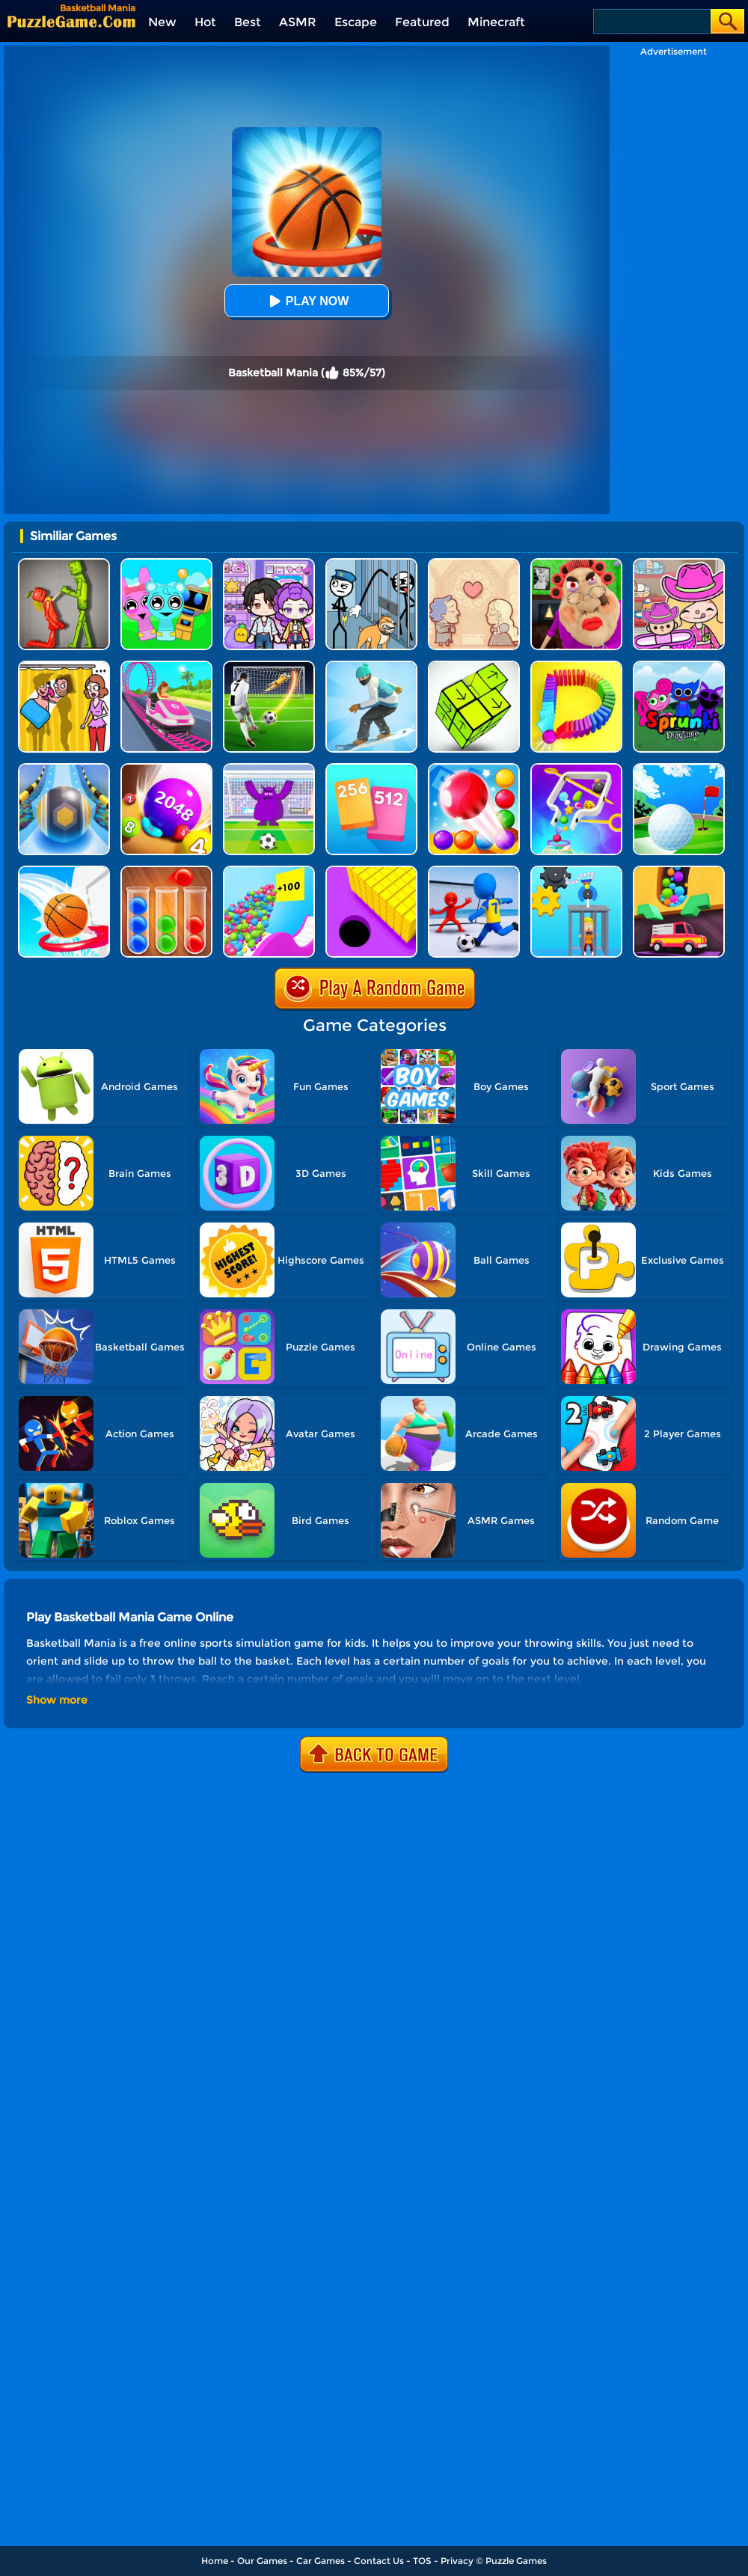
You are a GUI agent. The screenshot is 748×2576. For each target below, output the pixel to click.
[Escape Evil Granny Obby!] (576, 563)
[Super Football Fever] (474, 871)
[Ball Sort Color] (166, 871)
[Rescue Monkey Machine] (576, 871)
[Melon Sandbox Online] (64, 563)
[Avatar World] (679, 563)
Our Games (262, 2560)
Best (247, 22)
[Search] (651, 21)
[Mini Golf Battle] (679, 768)
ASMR (297, 22)
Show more (57, 1700)
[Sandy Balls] (679, 871)
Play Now (307, 301)
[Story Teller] (474, 563)
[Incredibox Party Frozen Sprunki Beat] (166, 563)
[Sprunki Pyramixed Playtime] (679, 666)
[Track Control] (64, 768)
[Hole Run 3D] (371, 871)
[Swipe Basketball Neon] (64, 871)
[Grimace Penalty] (269, 768)
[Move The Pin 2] (576, 768)
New (162, 22)
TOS (422, 2560)
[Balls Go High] (269, 871)
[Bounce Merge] (474, 768)
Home (214, 2560)
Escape (355, 22)
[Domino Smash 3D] (576, 666)
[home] (71, 21)
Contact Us (379, 2560)
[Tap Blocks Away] (474, 666)
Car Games (320, 2560)
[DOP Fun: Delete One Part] (64, 666)
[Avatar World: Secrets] (269, 563)
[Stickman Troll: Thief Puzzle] (371, 563)
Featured (422, 22)
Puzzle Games (516, 2560)
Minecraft (496, 22)
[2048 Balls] (166, 768)
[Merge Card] (371, 768)
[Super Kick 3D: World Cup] (269, 666)
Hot (205, 22)
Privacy (457, 2560)
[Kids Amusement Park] (166, 666)
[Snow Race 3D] (371, 666)
